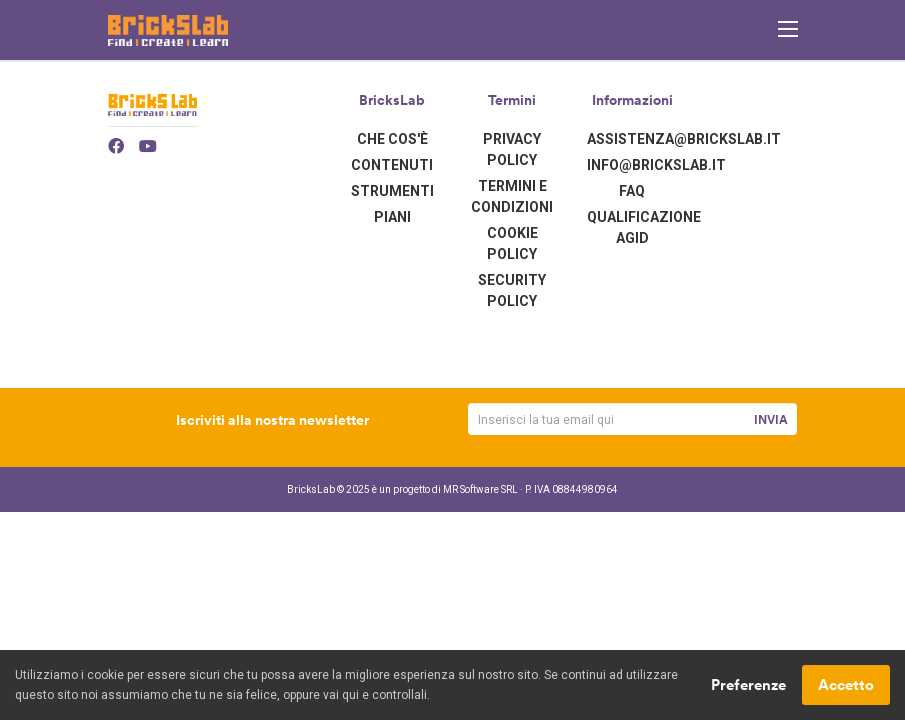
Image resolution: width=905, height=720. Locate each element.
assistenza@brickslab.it (684, 139)
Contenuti (392, 165)
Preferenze (748, 685)
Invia (771, 419)
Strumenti (392, 191)
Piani (392, 217)
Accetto (846, 685)
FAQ (632, 191)
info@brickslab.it (656, 165)
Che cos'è (392, 139)
